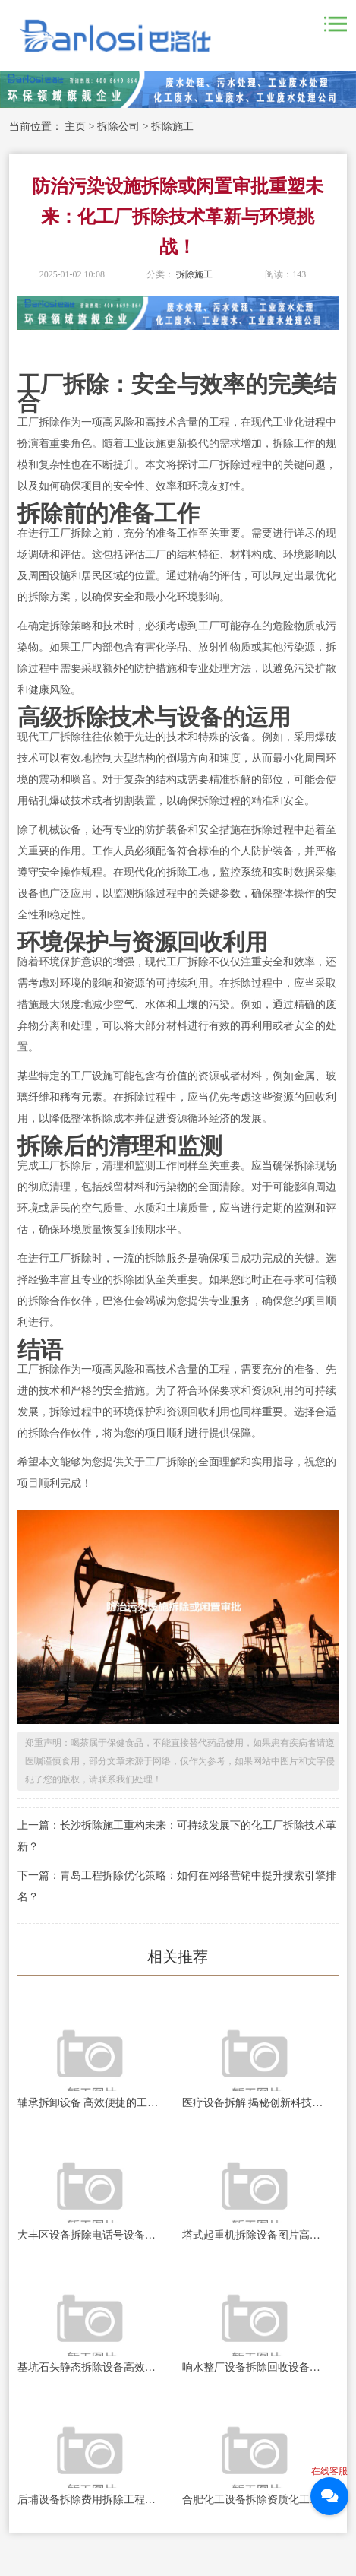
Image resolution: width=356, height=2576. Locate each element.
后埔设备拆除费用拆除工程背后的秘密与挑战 (89, 2499)
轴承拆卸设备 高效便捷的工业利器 (89, 2103)
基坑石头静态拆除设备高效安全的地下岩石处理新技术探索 (89, 2367)
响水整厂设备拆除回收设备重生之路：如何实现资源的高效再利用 (254, 2367)
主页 (75, 126)
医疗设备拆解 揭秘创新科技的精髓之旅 (254, 2103)
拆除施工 (172, 126)
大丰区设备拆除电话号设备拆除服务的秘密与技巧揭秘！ (89, 2235)
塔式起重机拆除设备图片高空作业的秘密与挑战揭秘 (254, 2235)
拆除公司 (118, 126)
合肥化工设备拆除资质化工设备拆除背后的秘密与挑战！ (254, 2499)
